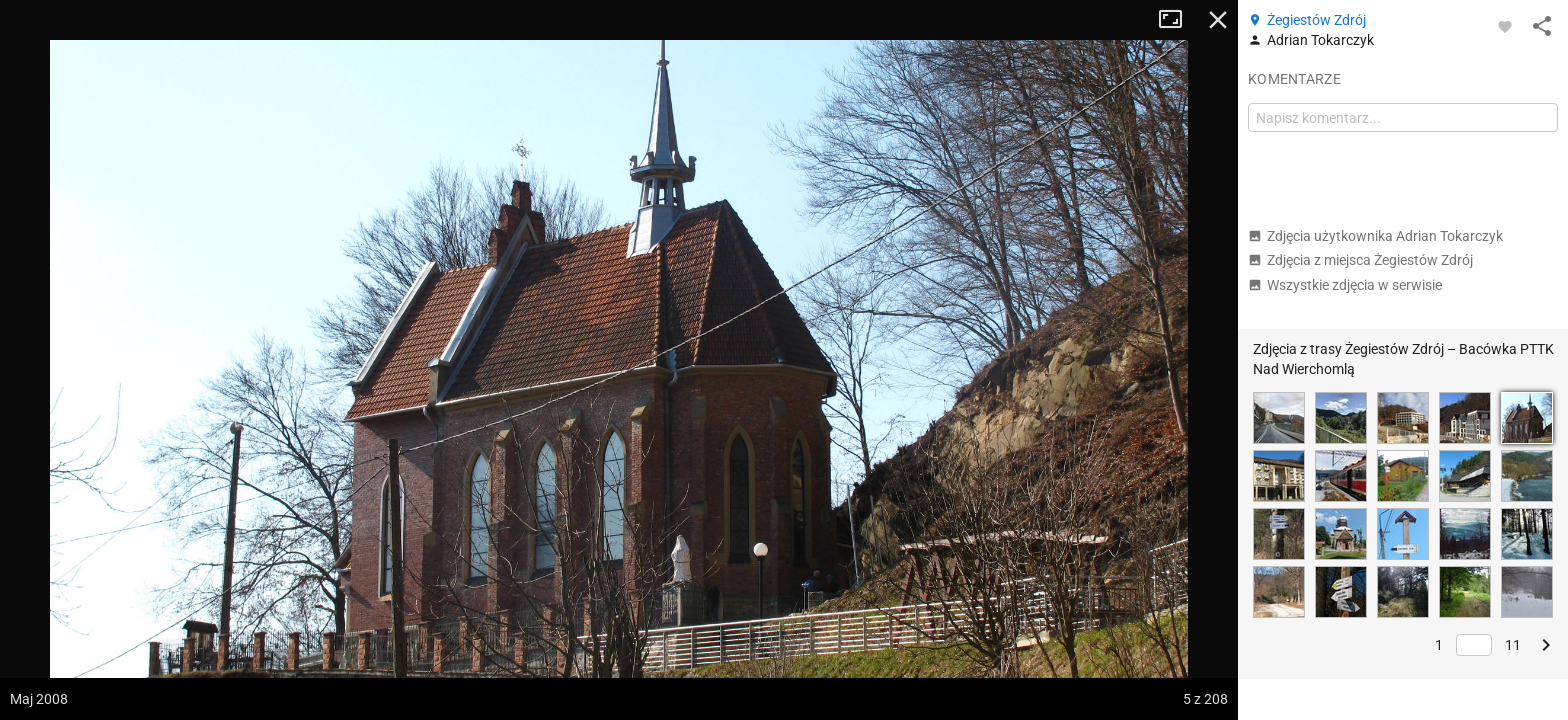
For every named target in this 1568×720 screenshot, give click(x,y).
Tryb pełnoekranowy (1178, 20)
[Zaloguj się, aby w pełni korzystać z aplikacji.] (1505, 26)
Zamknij (1218, 20)
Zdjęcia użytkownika (1375, 236)
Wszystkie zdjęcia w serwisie (1345, 285)
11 (1513, 645)
